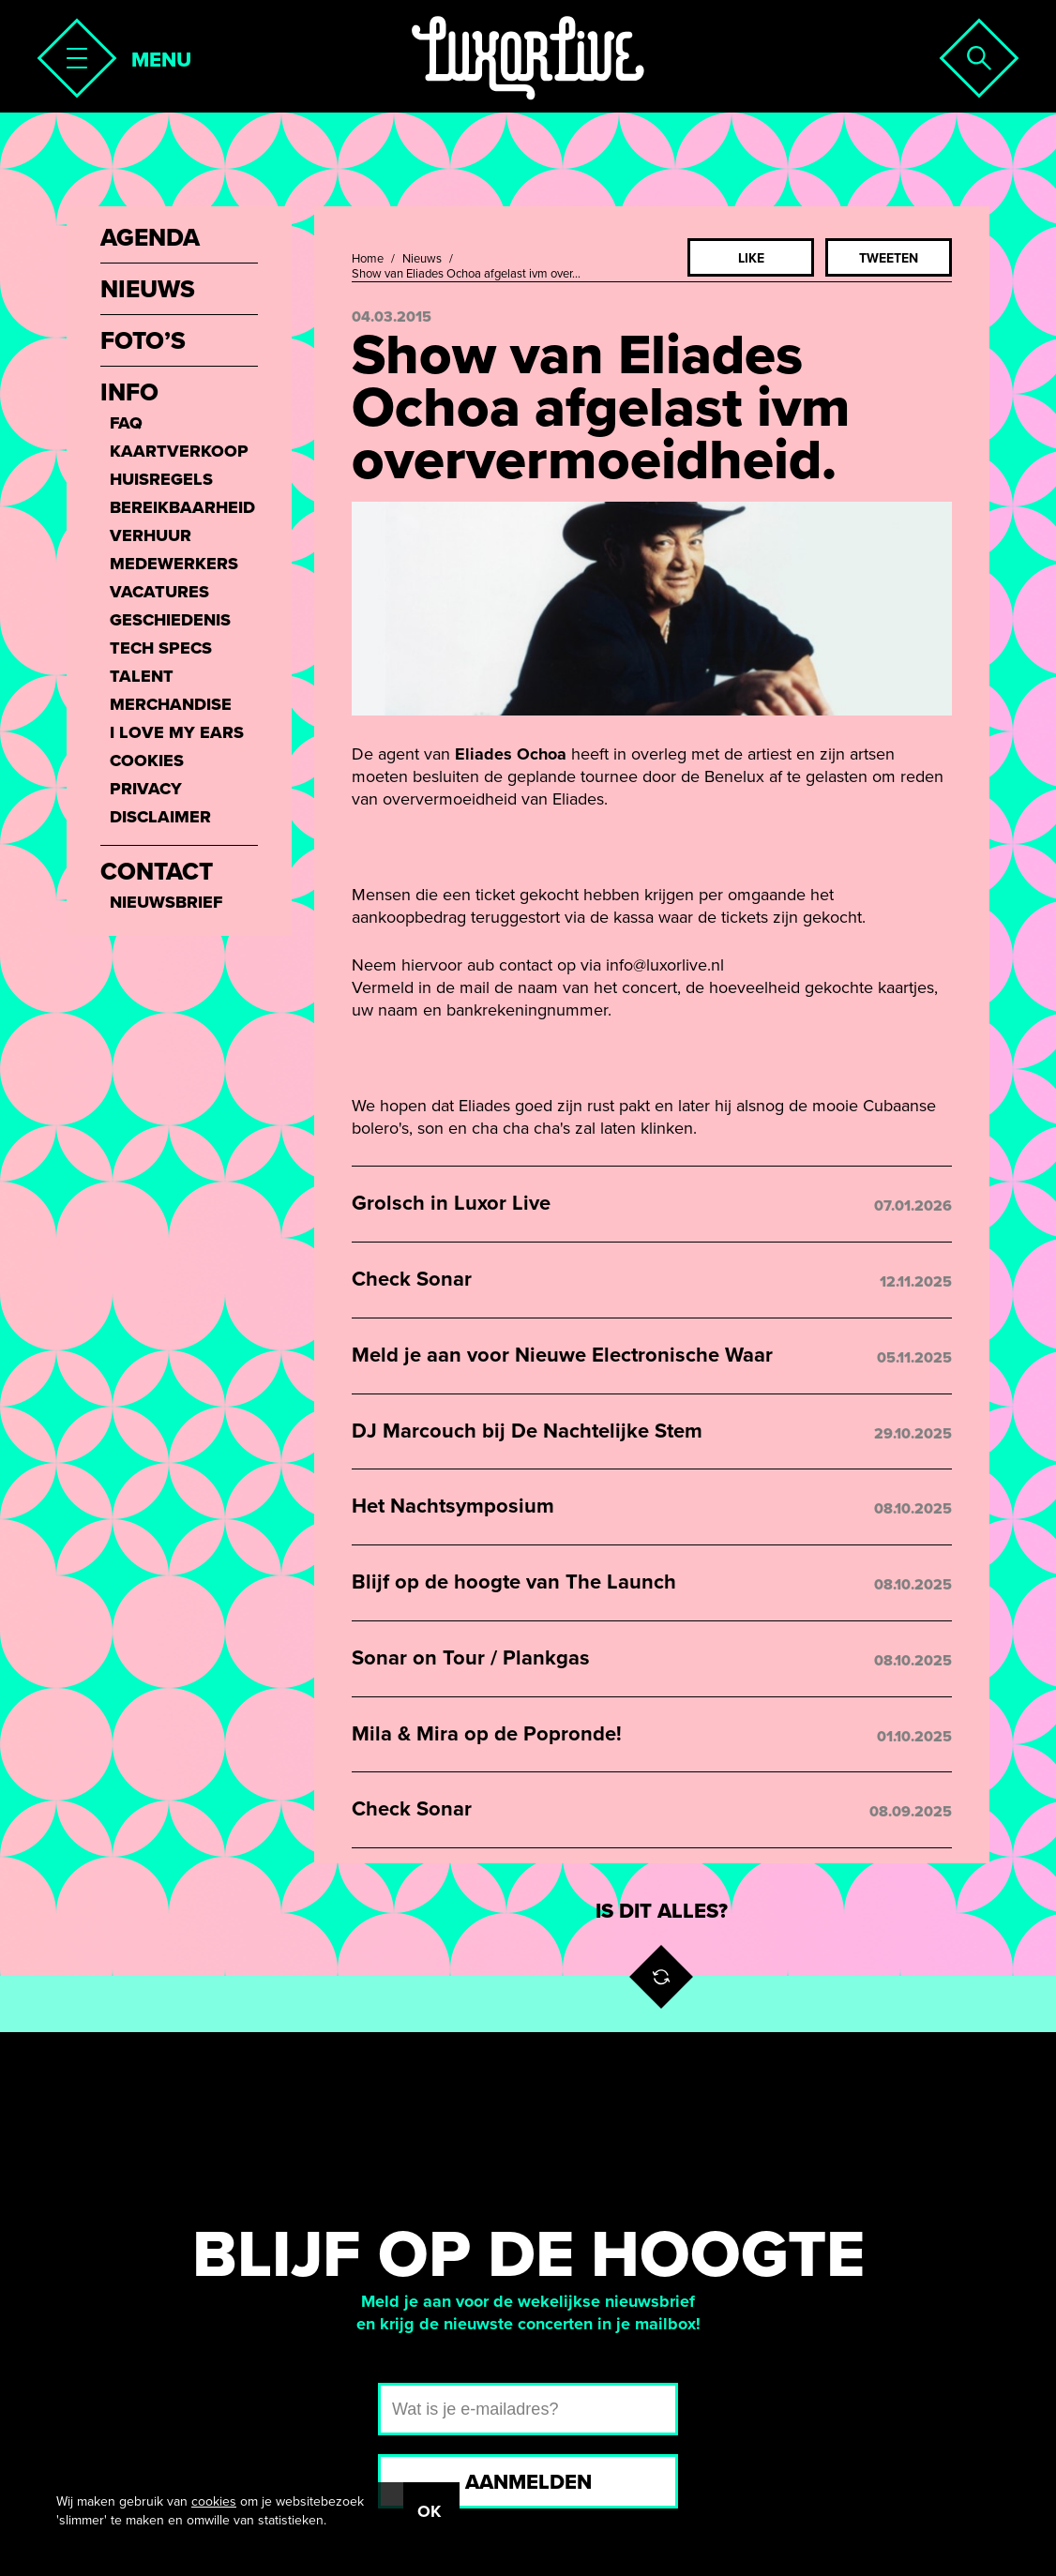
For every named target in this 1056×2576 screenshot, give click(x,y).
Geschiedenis (170, 620)
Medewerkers (174, 563)
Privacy (146, 788)
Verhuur (150, 535)
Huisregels (161, 479)
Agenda (150, 238)
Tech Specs (161, 648)
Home (368, 258)
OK (429, 2511)
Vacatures (159, 591)
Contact (156, 872)
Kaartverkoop (179, 451)
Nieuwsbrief (166, 902)
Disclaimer (160, 816)
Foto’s (143, 341)
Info (129, 393)
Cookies (147, 760)
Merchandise (171, 704)
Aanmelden (528, 2482)
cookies (213, 2501)
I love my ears (177, 732)
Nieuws (422, 258)
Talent (141, 676)
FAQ (126, 423)
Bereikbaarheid (182, 507)
